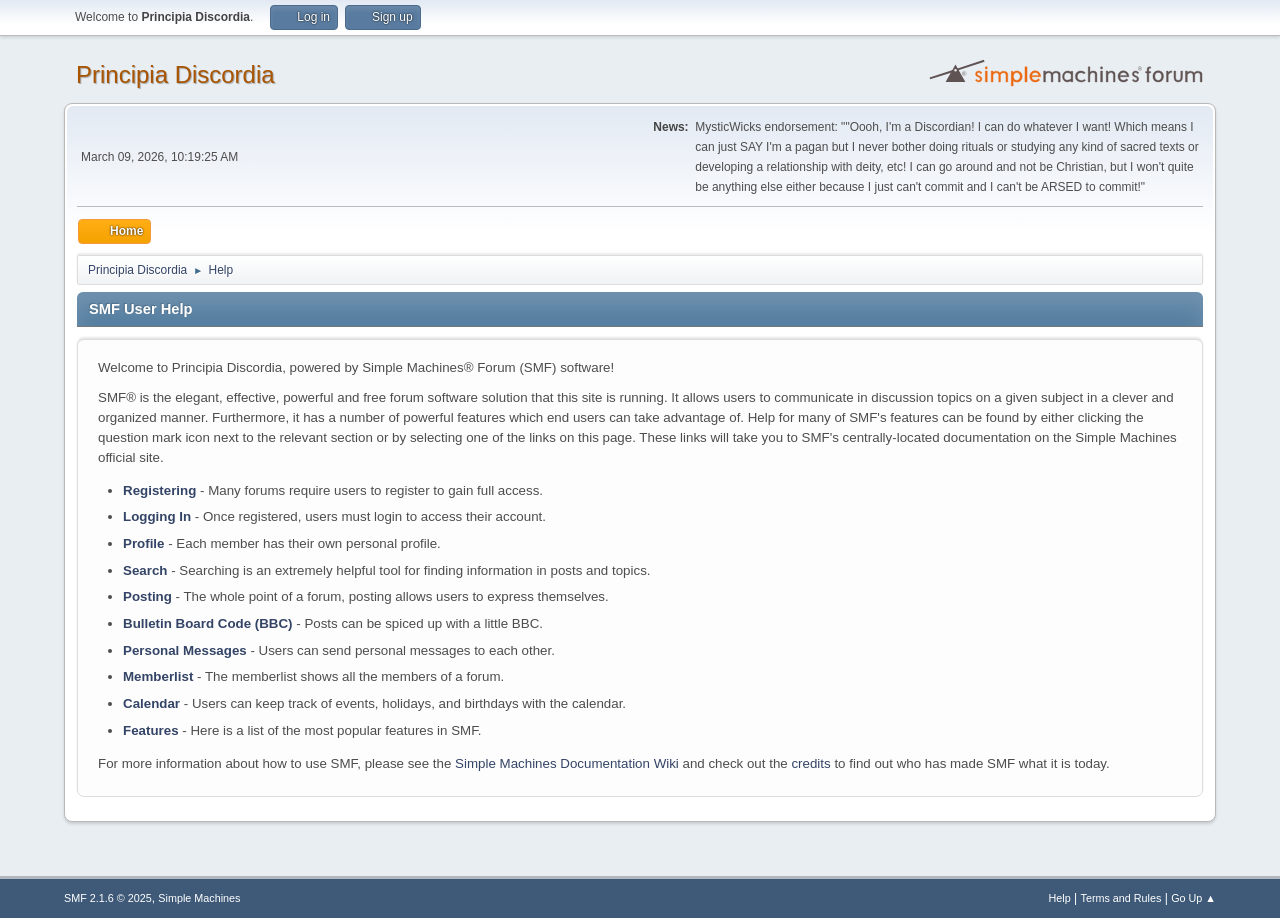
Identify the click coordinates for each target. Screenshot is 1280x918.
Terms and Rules (1121, 898)
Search (145, 570)
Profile (143, 543)
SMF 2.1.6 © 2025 (108, 898)
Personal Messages (185, 650)
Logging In (157, 516)
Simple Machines (199, 898)
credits (810, 763)
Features (151, 730)
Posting (147, 596)
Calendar (151, 703)
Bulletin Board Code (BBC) (208, 623)
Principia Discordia (175, 74)
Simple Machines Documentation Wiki (567, 763)
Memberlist (158, 676)
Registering (159, 490)
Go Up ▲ (1193, 898)
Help (1060, 898)
